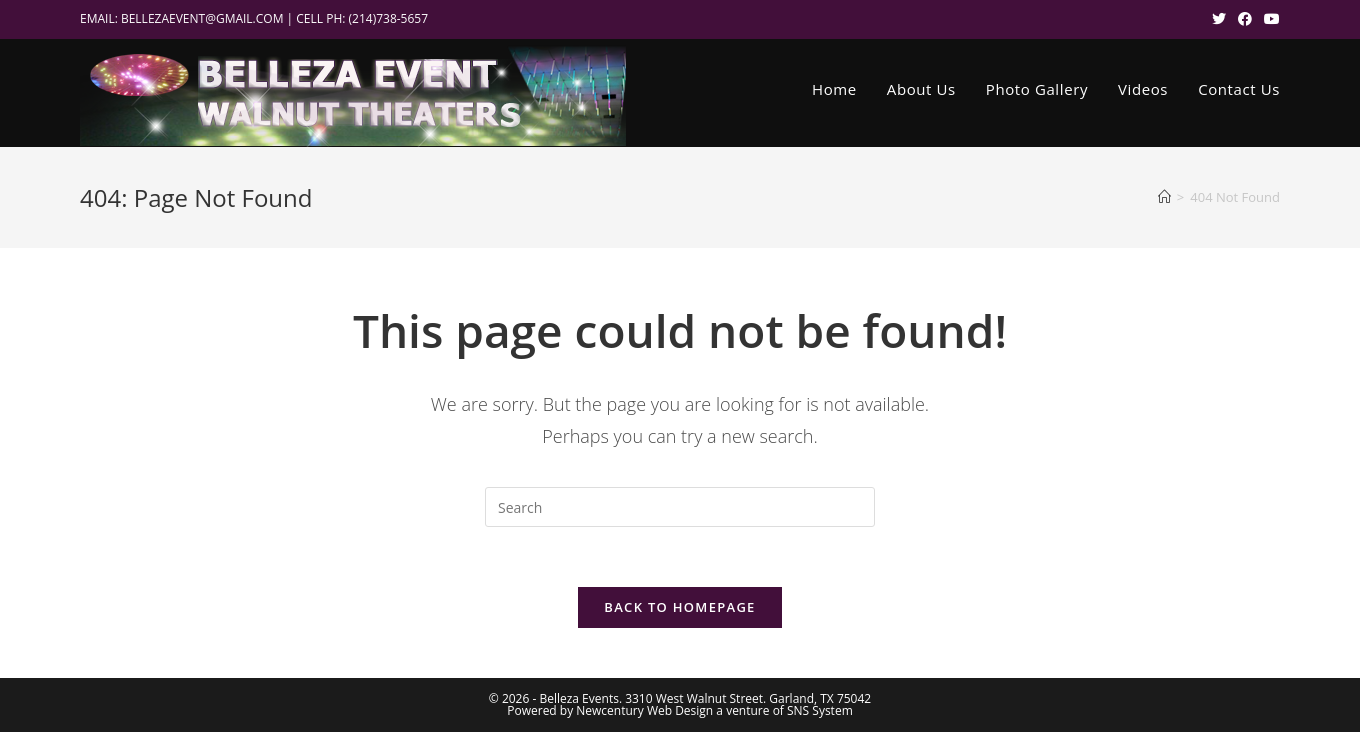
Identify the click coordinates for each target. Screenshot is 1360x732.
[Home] (1164, 197)
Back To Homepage (679, 607)
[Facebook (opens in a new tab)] (1245, 19)
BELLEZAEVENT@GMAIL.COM (202, 18)
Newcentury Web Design (644, 710)
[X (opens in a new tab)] (1219, 19)
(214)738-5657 (389, 18)
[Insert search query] (680, 507)
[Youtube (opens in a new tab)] (1269, 19)
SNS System (820, 710)
